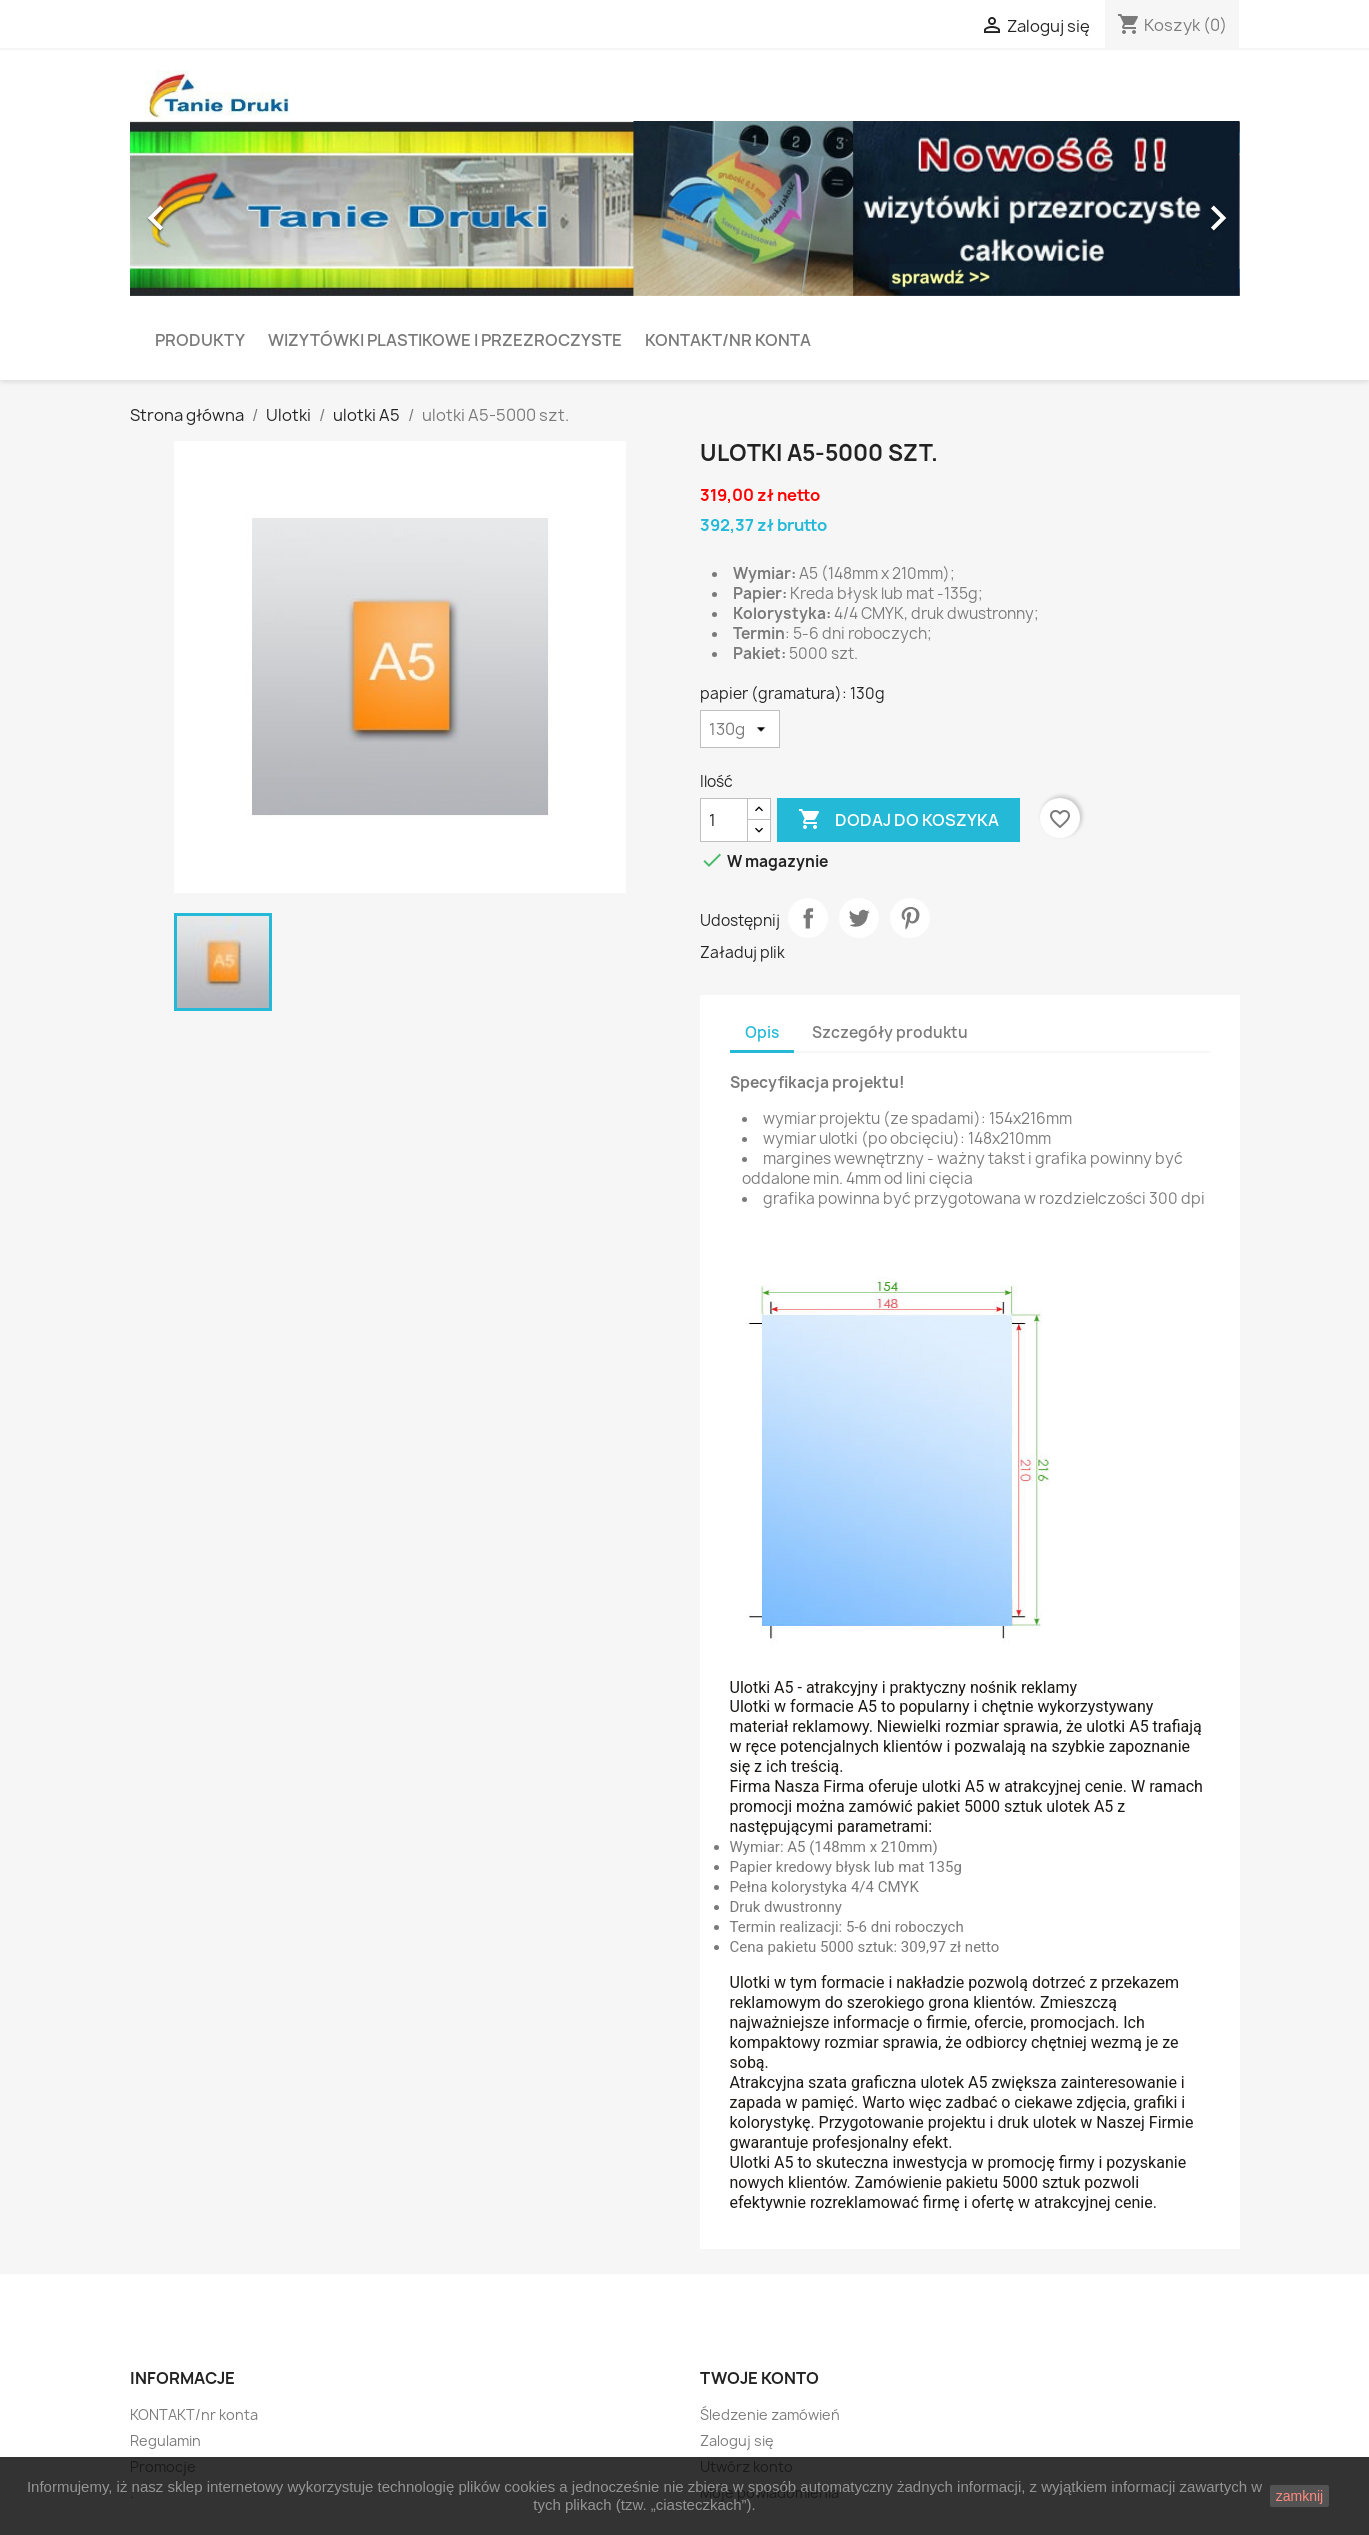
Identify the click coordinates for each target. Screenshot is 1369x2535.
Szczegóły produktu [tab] (890, 1032)
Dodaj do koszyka (898, 820)
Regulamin (165, 2440)
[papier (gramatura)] (740, 729)
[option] (685, 208)
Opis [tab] (762, 1032)
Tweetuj (859, 918)
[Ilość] (724, 820)
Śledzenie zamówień (770, 2414)
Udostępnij (808, 918)
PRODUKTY (200, 340)
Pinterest (910, 918)
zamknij (1299, 2496)
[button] (213, 208)
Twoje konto (759, 2378)
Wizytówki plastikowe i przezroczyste (445, 340)
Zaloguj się (737, 2440)
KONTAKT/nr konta (728, 340)
